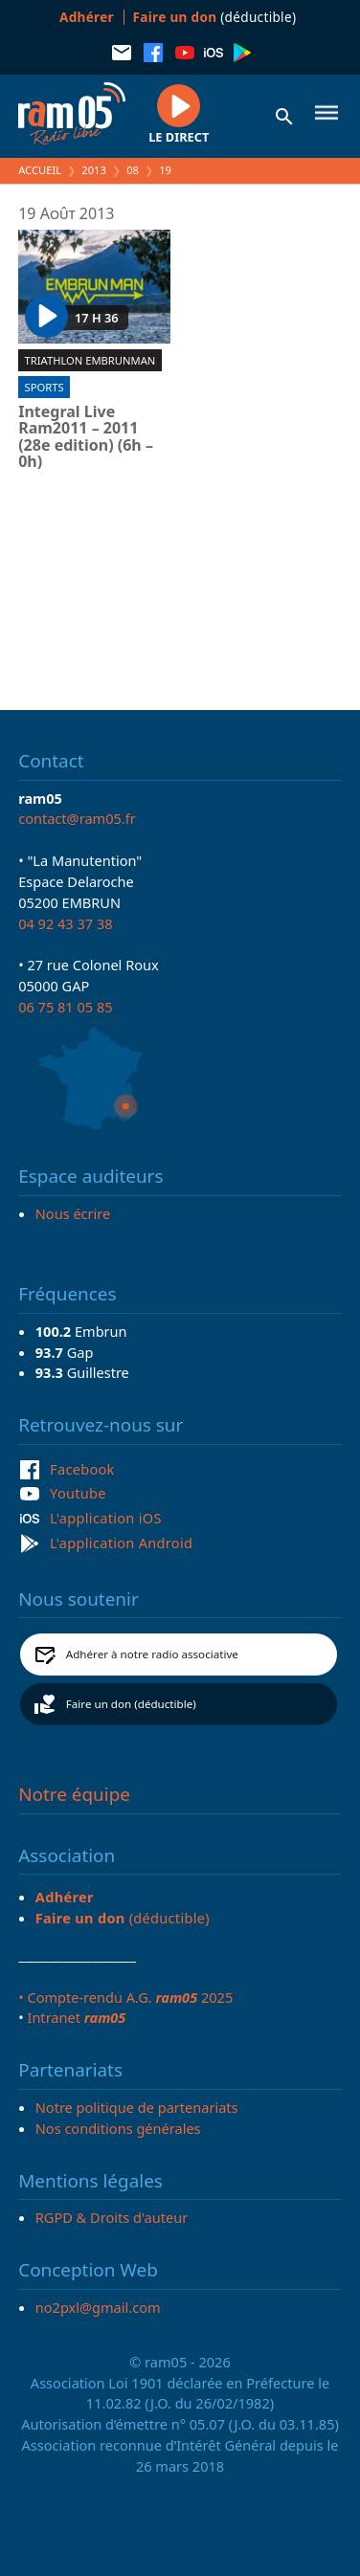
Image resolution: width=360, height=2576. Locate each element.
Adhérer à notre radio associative (152, 1654)
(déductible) (215, 17)
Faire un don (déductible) (131, 1704)
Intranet (76, 2017)
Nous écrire (72, 1213)
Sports (44, 387)
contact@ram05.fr (77, 818)
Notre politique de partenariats (136, 2107)
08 (132, 170)
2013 (93, 170)
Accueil (39, 170)
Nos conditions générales (118, 2128)
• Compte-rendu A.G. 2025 (125, 1997)
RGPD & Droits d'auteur (111, 2217)
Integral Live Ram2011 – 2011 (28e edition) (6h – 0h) (85, 437)
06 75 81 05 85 (65, 1006)
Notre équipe (74, 1794)
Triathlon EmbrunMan (90, 360)
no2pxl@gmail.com (98, 2307)
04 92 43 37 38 (65, 923)
